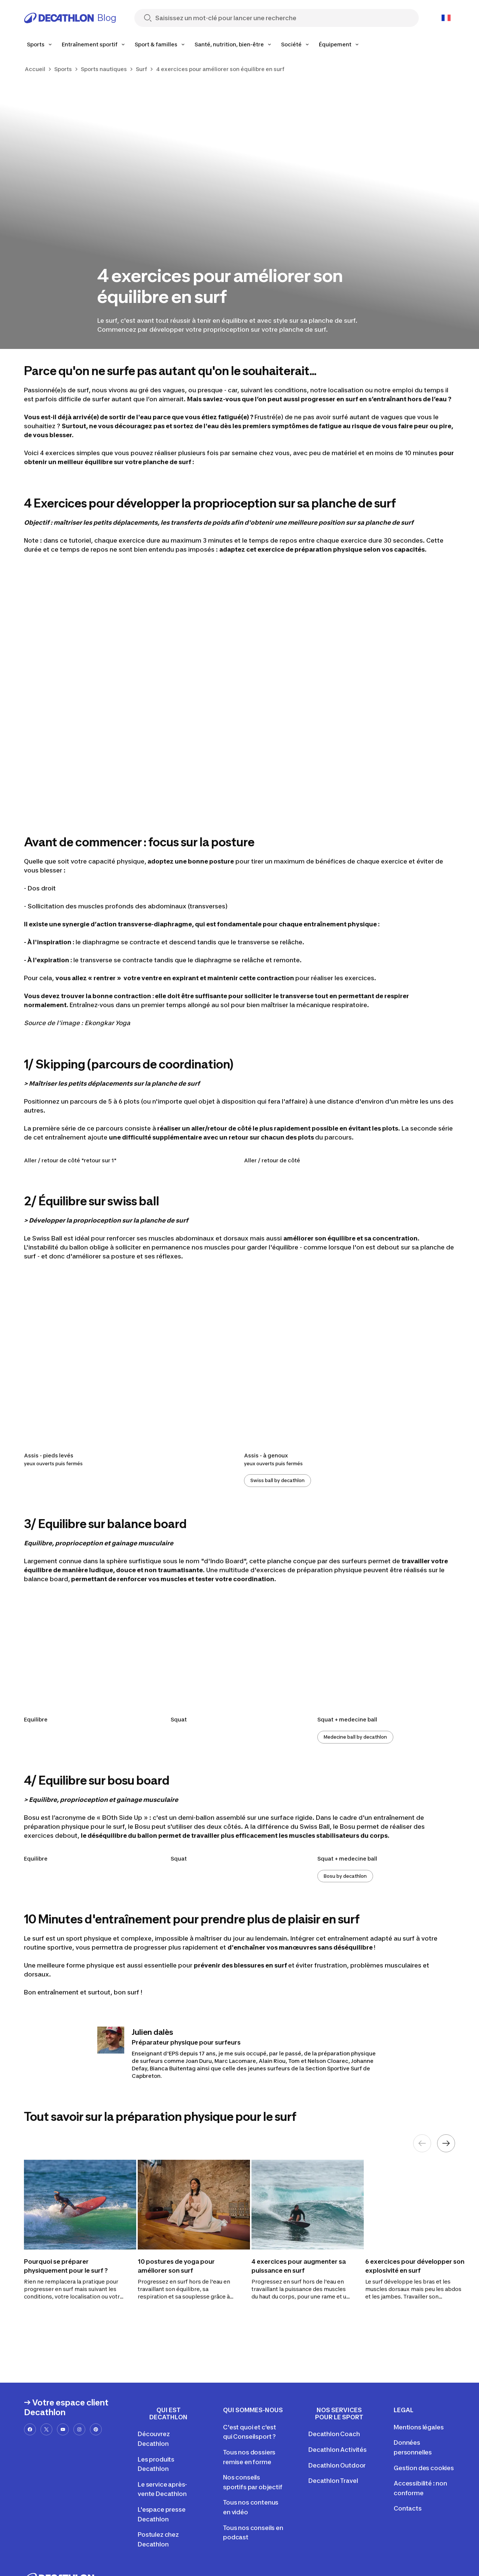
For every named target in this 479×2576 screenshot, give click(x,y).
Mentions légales (418, 2427)
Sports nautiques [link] (104, 69)
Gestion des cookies (424, 2468)
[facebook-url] (30, 2429)
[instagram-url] (79, 2429)
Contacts (408, 2508)
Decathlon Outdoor (337, 2465)
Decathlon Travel (333, 2480)
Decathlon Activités (337, 2449)
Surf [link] (141, 69)
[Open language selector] (446, 18)
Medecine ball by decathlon (355, 1737)
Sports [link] (63, 69)
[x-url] (46, 2429)
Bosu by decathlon (345, 1876)
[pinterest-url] (96, 2429)
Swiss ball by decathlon (277, 1480)
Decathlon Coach (334, 2434)
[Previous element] (422, 2143)
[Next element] (446, 2143)
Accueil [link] (35, 69)
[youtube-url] (63, 2429)
